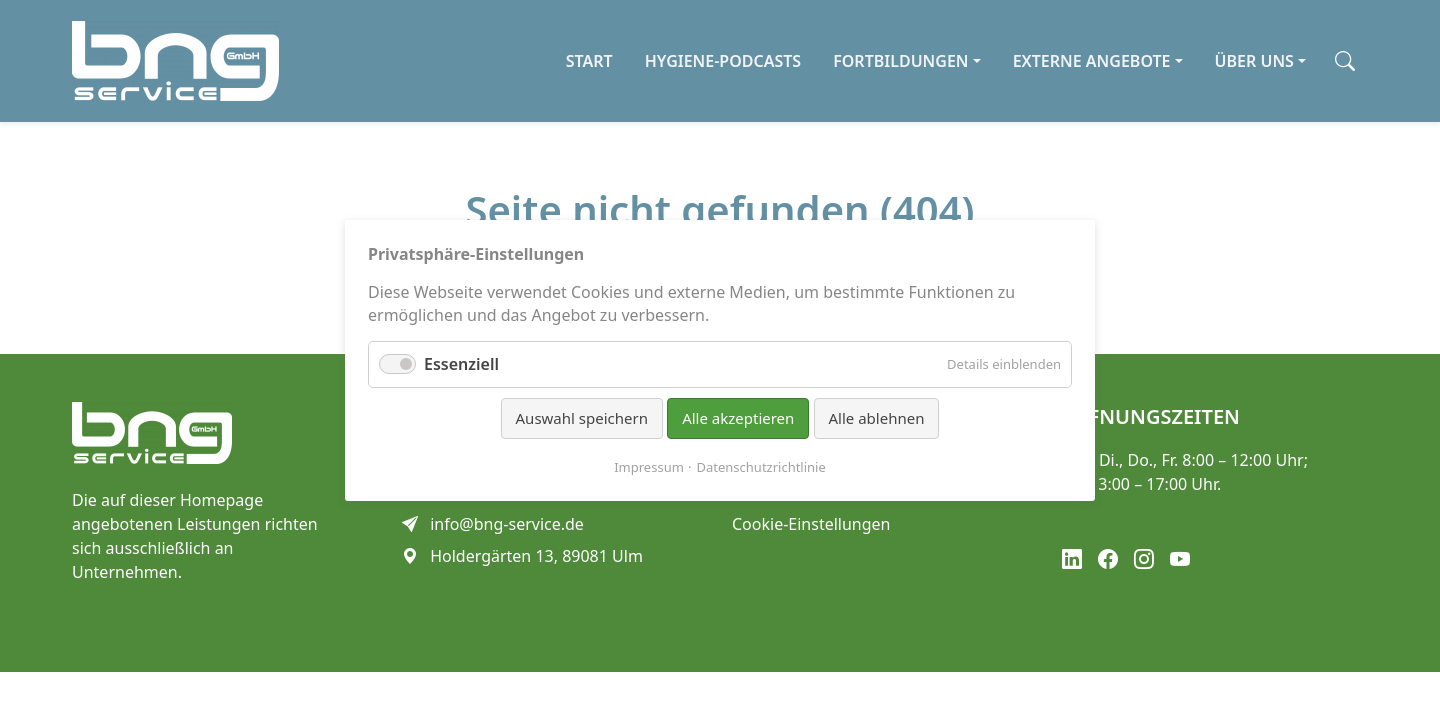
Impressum (649, 466)
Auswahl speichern (582, 418)
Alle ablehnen (877, 418)
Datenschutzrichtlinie (761, 466)
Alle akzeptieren (738, 418)
